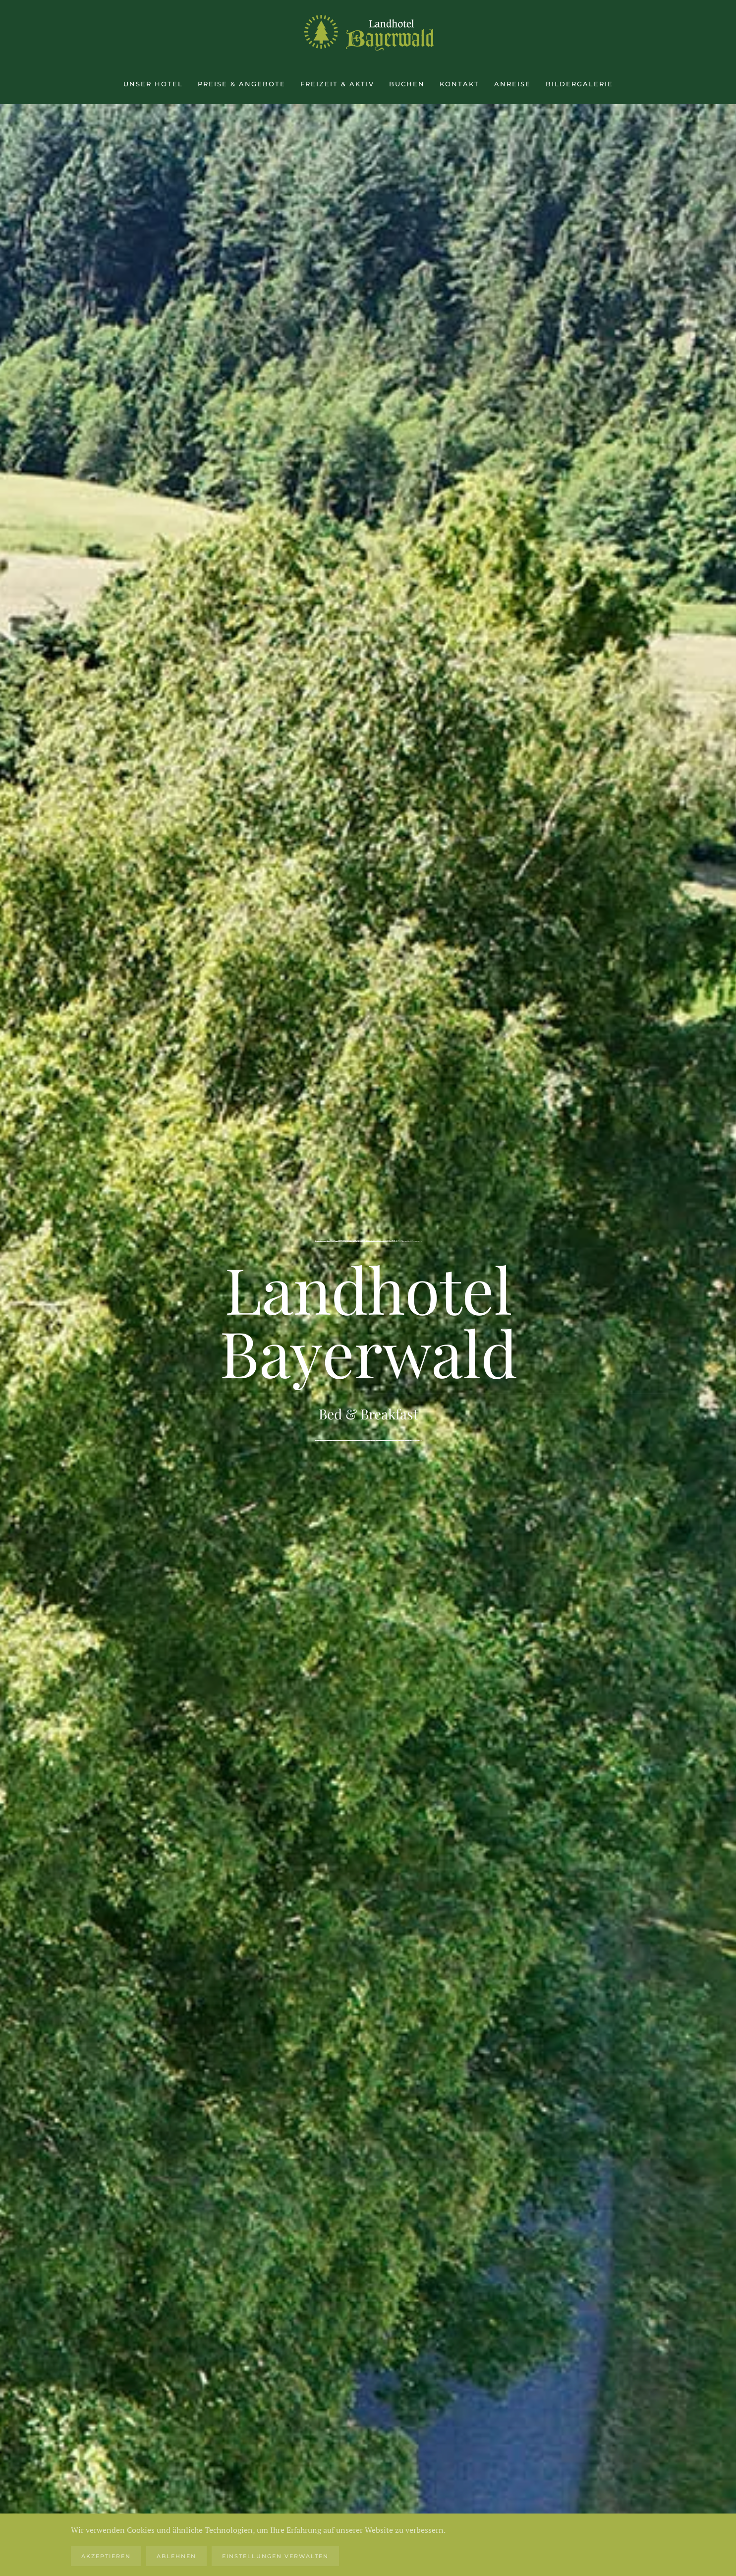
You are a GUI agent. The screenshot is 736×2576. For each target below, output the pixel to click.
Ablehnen (176, 2556)
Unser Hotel (153, 84)
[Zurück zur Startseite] (368, 32)
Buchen (407, 84)
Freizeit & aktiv (337, 84)
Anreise (512, 84)
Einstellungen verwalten (275, 2556)
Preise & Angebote (241, 84)
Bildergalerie (579, 84)
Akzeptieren (106, 2556)
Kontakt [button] (459, 84)
